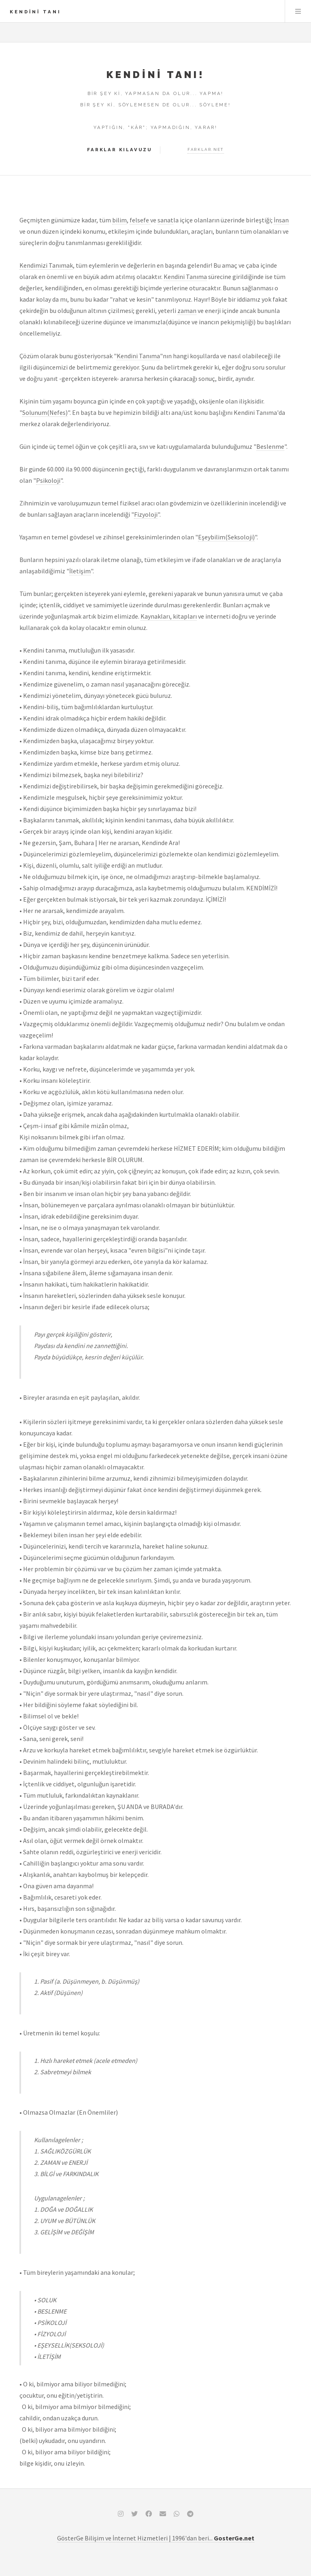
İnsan (281, 220)
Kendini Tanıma (185, 277)
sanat (165, 220)
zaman (186, 310)
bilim (119, 220)
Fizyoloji (146, 514)
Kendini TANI (35, 12)
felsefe (140, 220)
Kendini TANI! (156, 74)
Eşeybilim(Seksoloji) (226, 537)
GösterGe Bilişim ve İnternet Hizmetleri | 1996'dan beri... (155, 2538)
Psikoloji (48, 480)
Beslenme (270, 446)
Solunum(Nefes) (45, 412)
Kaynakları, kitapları (169, 616)
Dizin (298, 11)
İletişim (80, 571)
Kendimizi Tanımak (46, 265)
